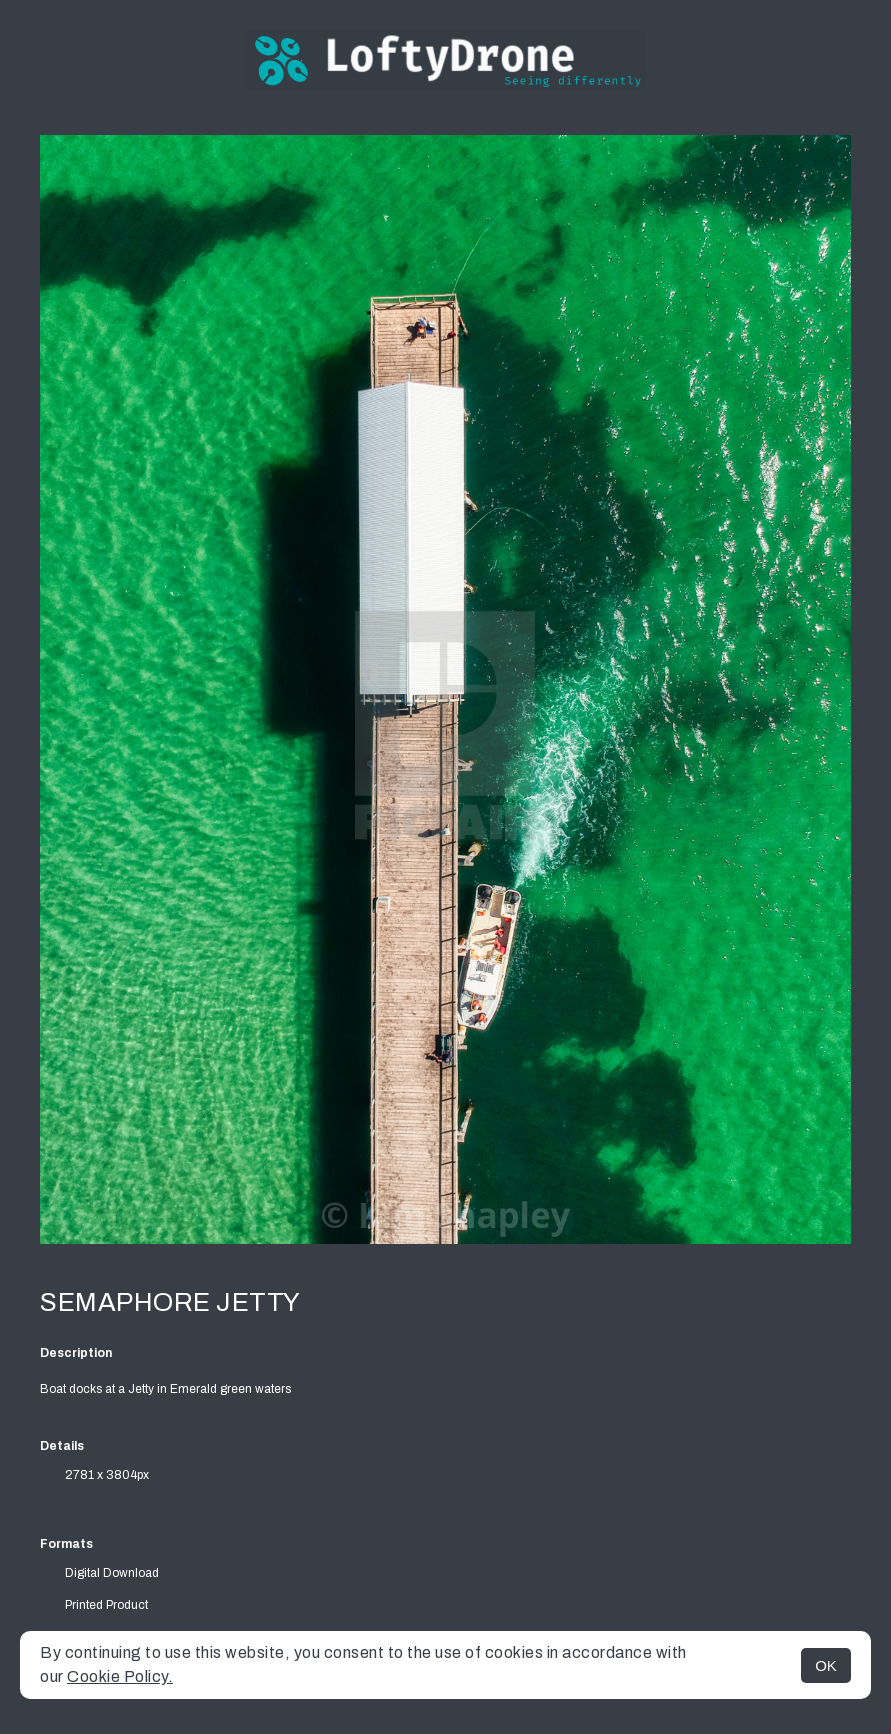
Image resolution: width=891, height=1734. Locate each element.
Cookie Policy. (120, 1676)
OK (826, 1665)
